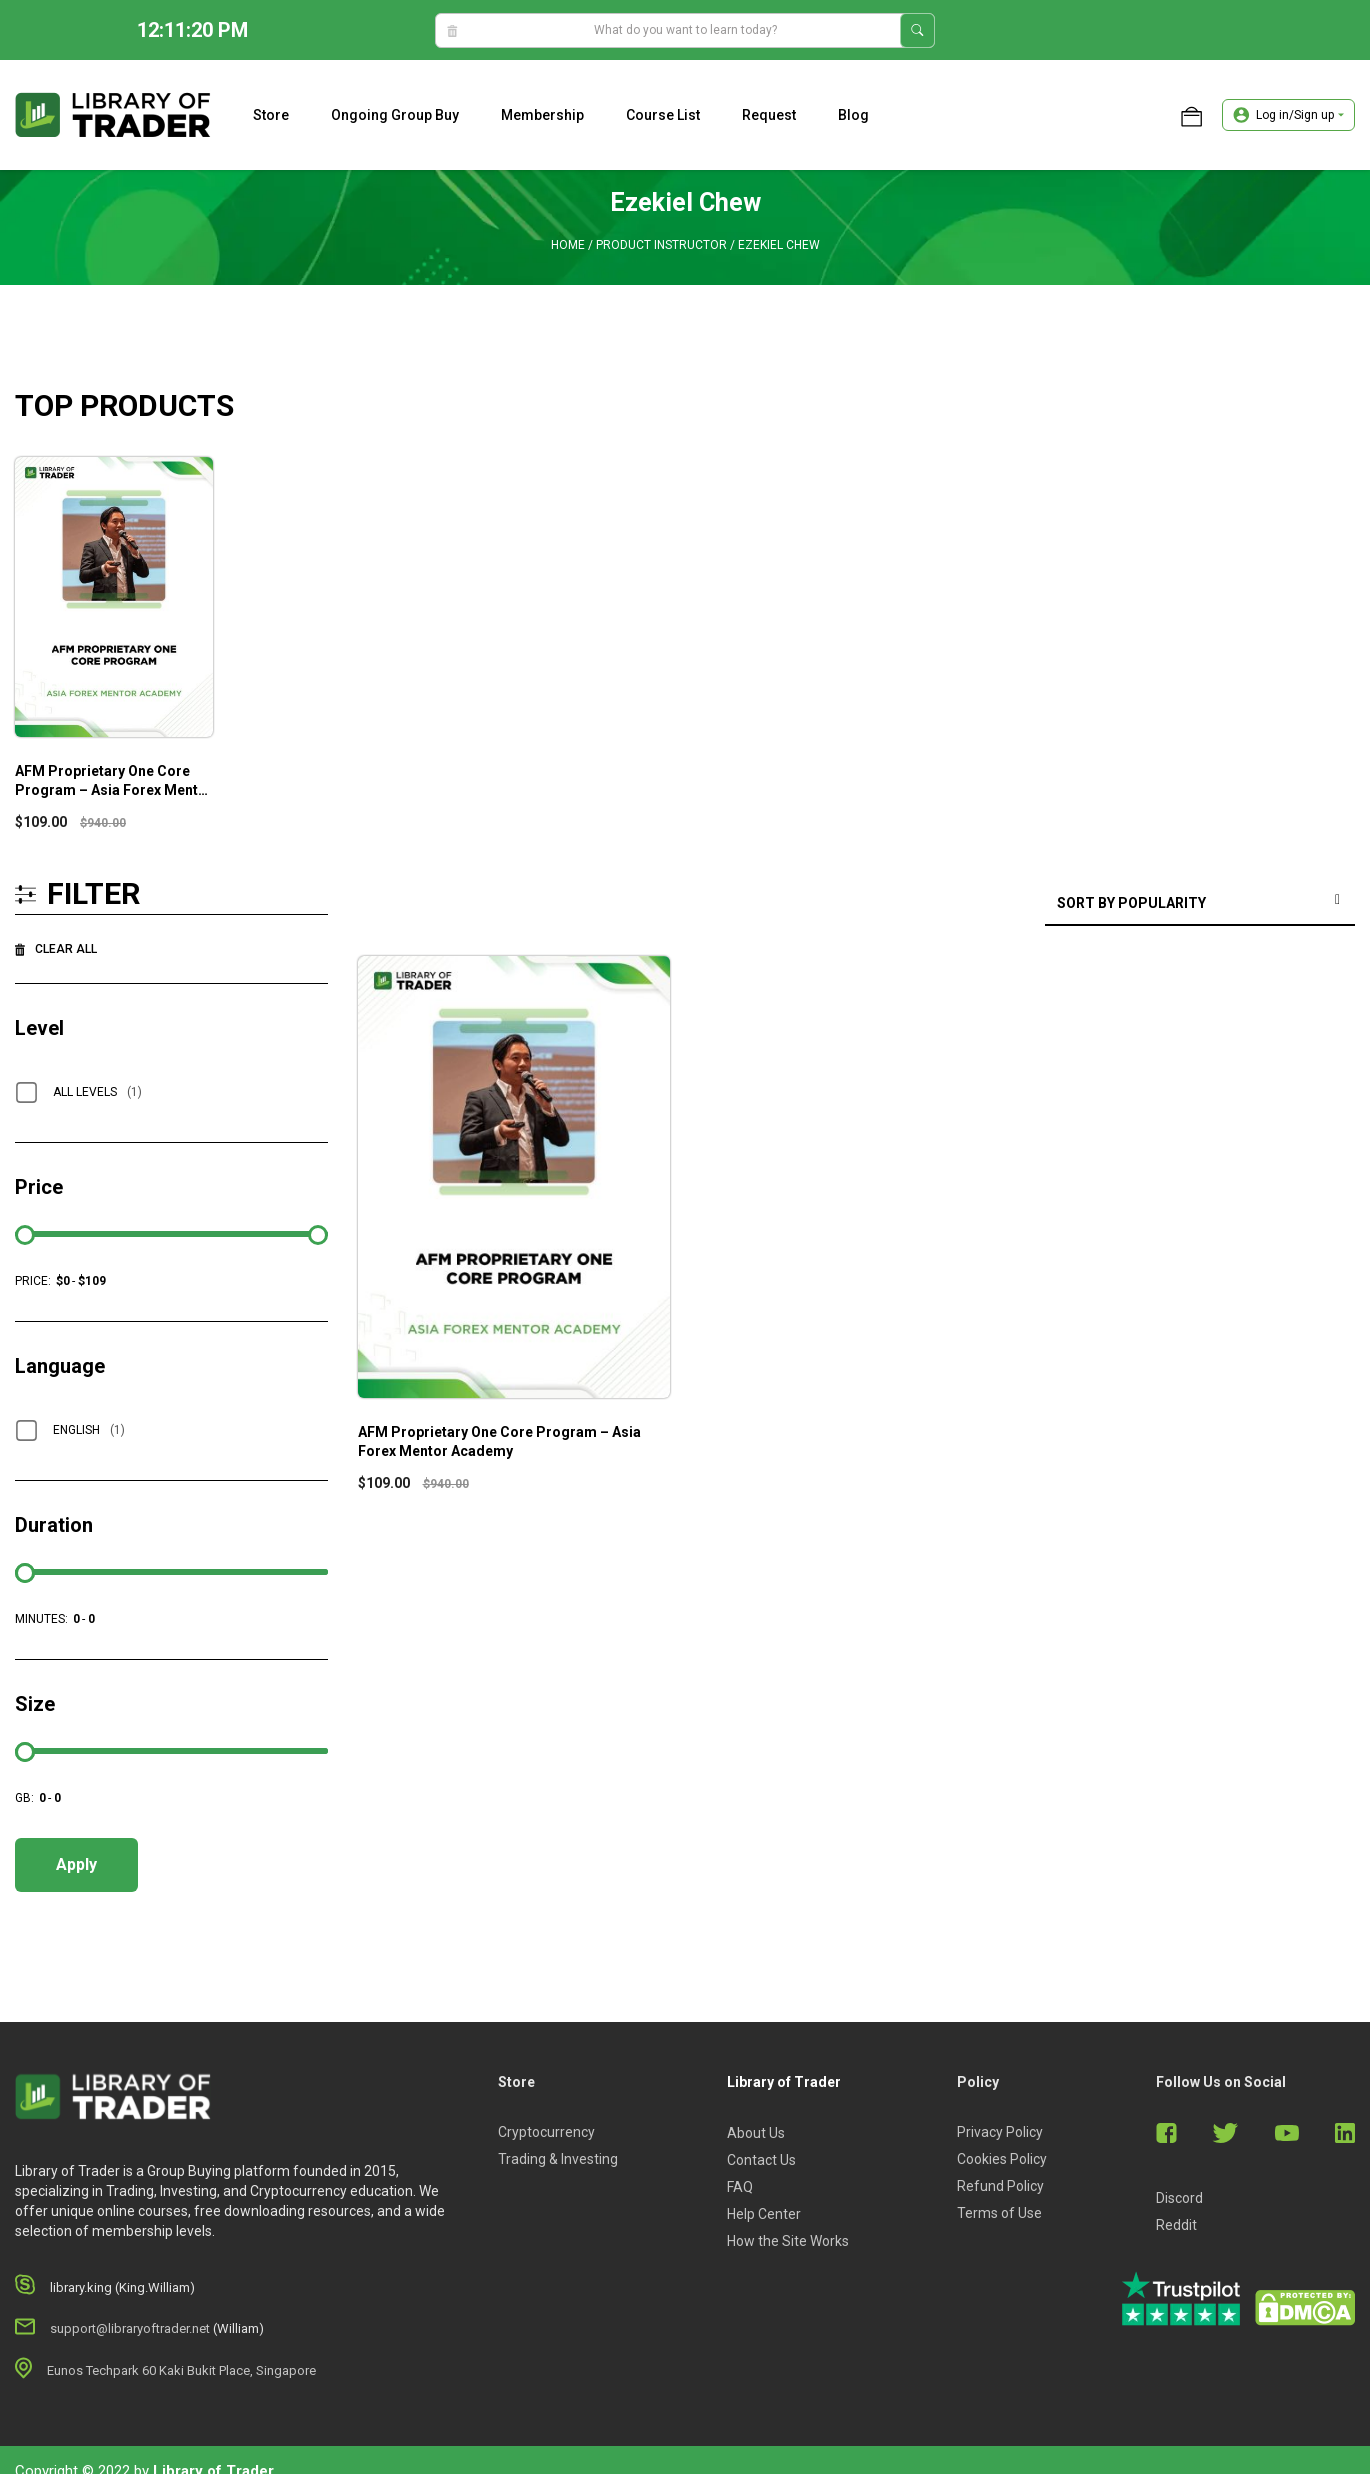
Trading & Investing (558, 2159)
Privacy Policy (1000, 2132)
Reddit (1176, 2225)
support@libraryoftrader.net (130, 2328)
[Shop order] (1200, 904)
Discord (1179, 2198)
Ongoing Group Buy (395, 115)
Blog (853, 115)
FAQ (740, 2187)
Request (769, 115)
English (89, 1430)
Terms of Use (999, 2213)
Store (271, 115)
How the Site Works (788, 2241)
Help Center (764, 2214)
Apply (76, 1864)
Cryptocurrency (546, 2132)
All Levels (97, 1092)
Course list (663, 115)
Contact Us (761, 2160)
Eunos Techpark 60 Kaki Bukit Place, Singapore (181, 2370)
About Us (756, 2133)
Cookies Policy (1002, 2159)
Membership (542, 115)
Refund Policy (1000, 2186)
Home (568, 245)
